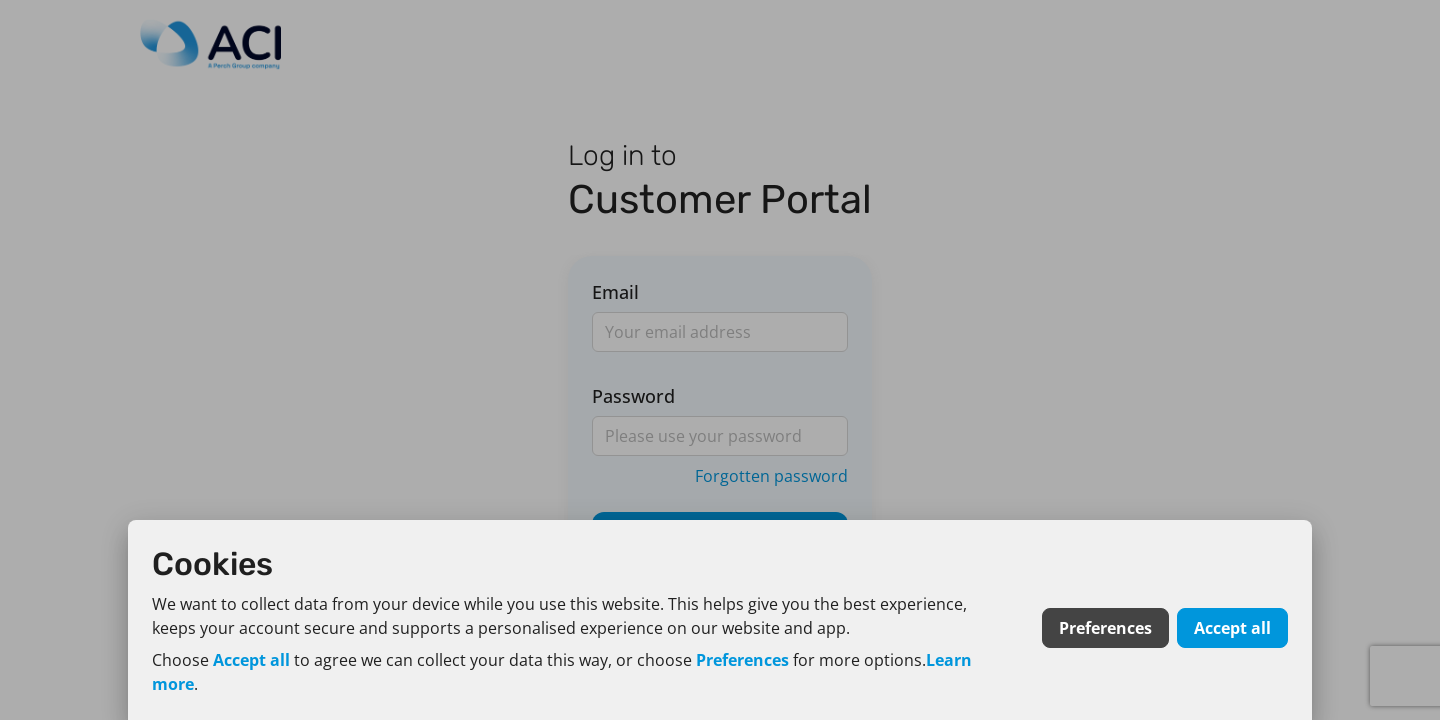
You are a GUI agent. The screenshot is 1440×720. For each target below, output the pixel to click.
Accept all (251, 660)
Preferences (742, 660)
